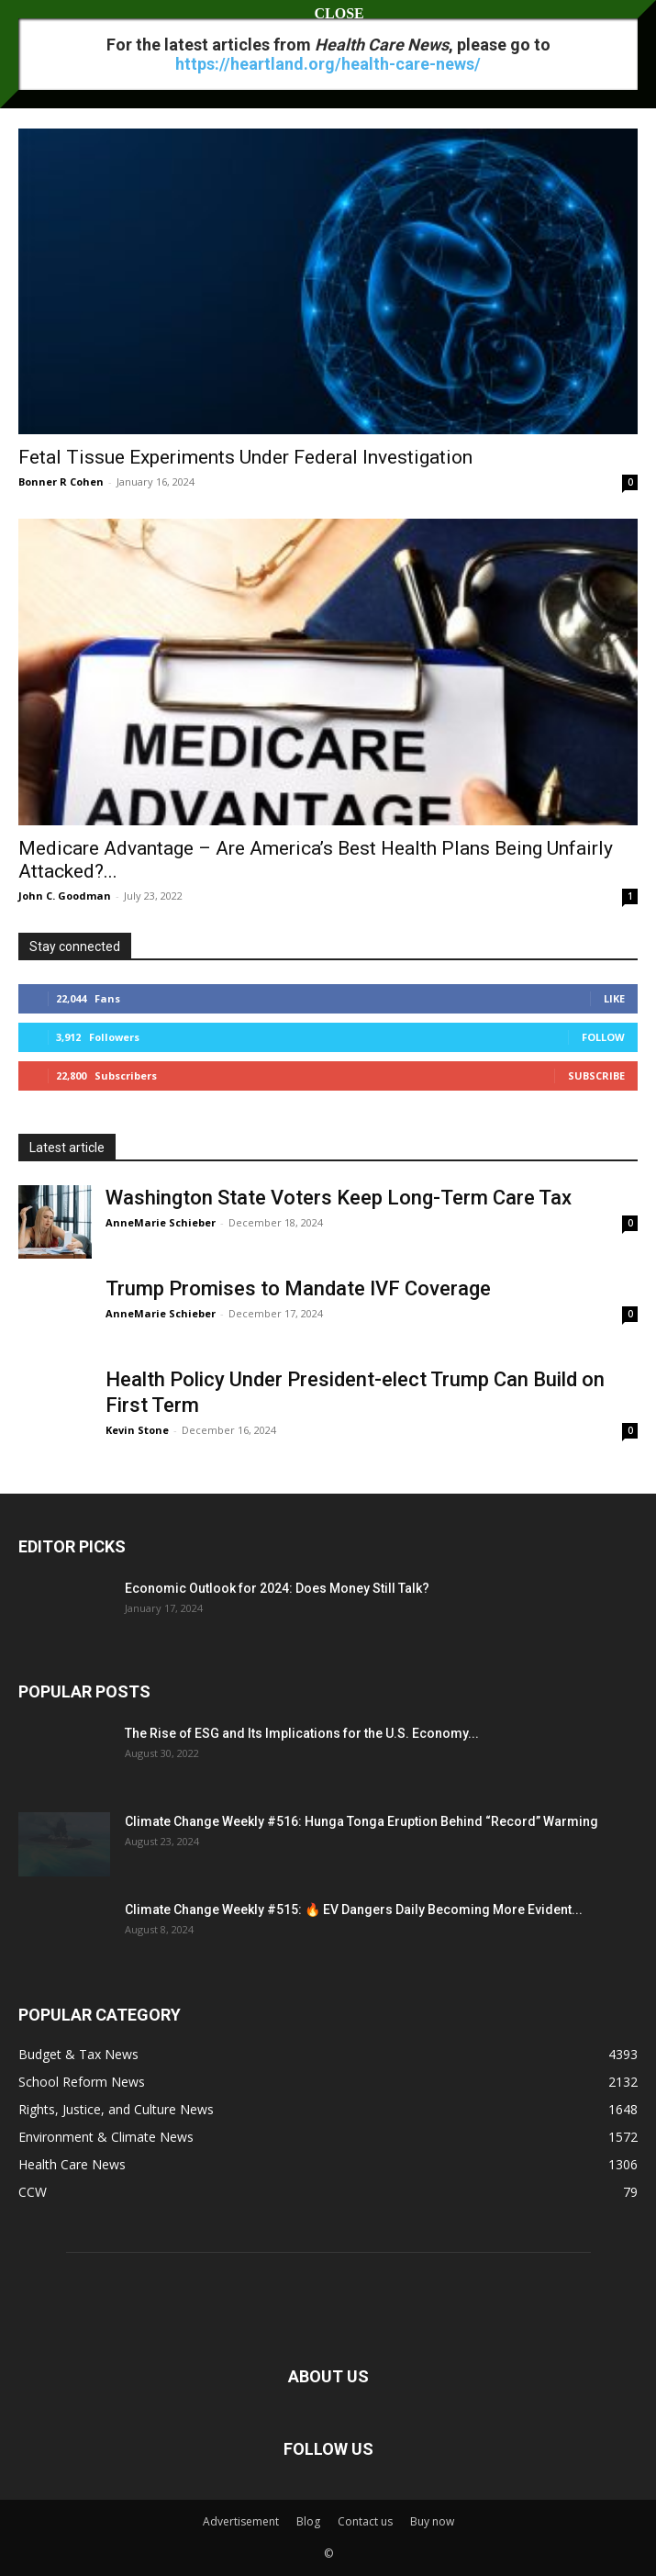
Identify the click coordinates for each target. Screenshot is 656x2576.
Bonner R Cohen (61, 481)
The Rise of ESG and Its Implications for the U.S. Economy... (302, 1733)
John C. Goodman (64, 895)
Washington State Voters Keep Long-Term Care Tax (339, 1197)
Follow (603, 1037)
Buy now (432, 2521)
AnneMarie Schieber (161, 1222)
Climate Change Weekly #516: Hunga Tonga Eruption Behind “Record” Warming (361, 1821)
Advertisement (241, 2521)
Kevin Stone (137, 1430)
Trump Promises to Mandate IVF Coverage (298, 1288)
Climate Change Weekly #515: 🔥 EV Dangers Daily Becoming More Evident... (354, 1909)
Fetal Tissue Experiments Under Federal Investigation (245, 457)
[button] (31, 25)
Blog (308, 2521)
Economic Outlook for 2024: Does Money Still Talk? (277, 1588)
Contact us (365, 2521)
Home (34, 68)
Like (614, 998)
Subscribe (596, 1075)
